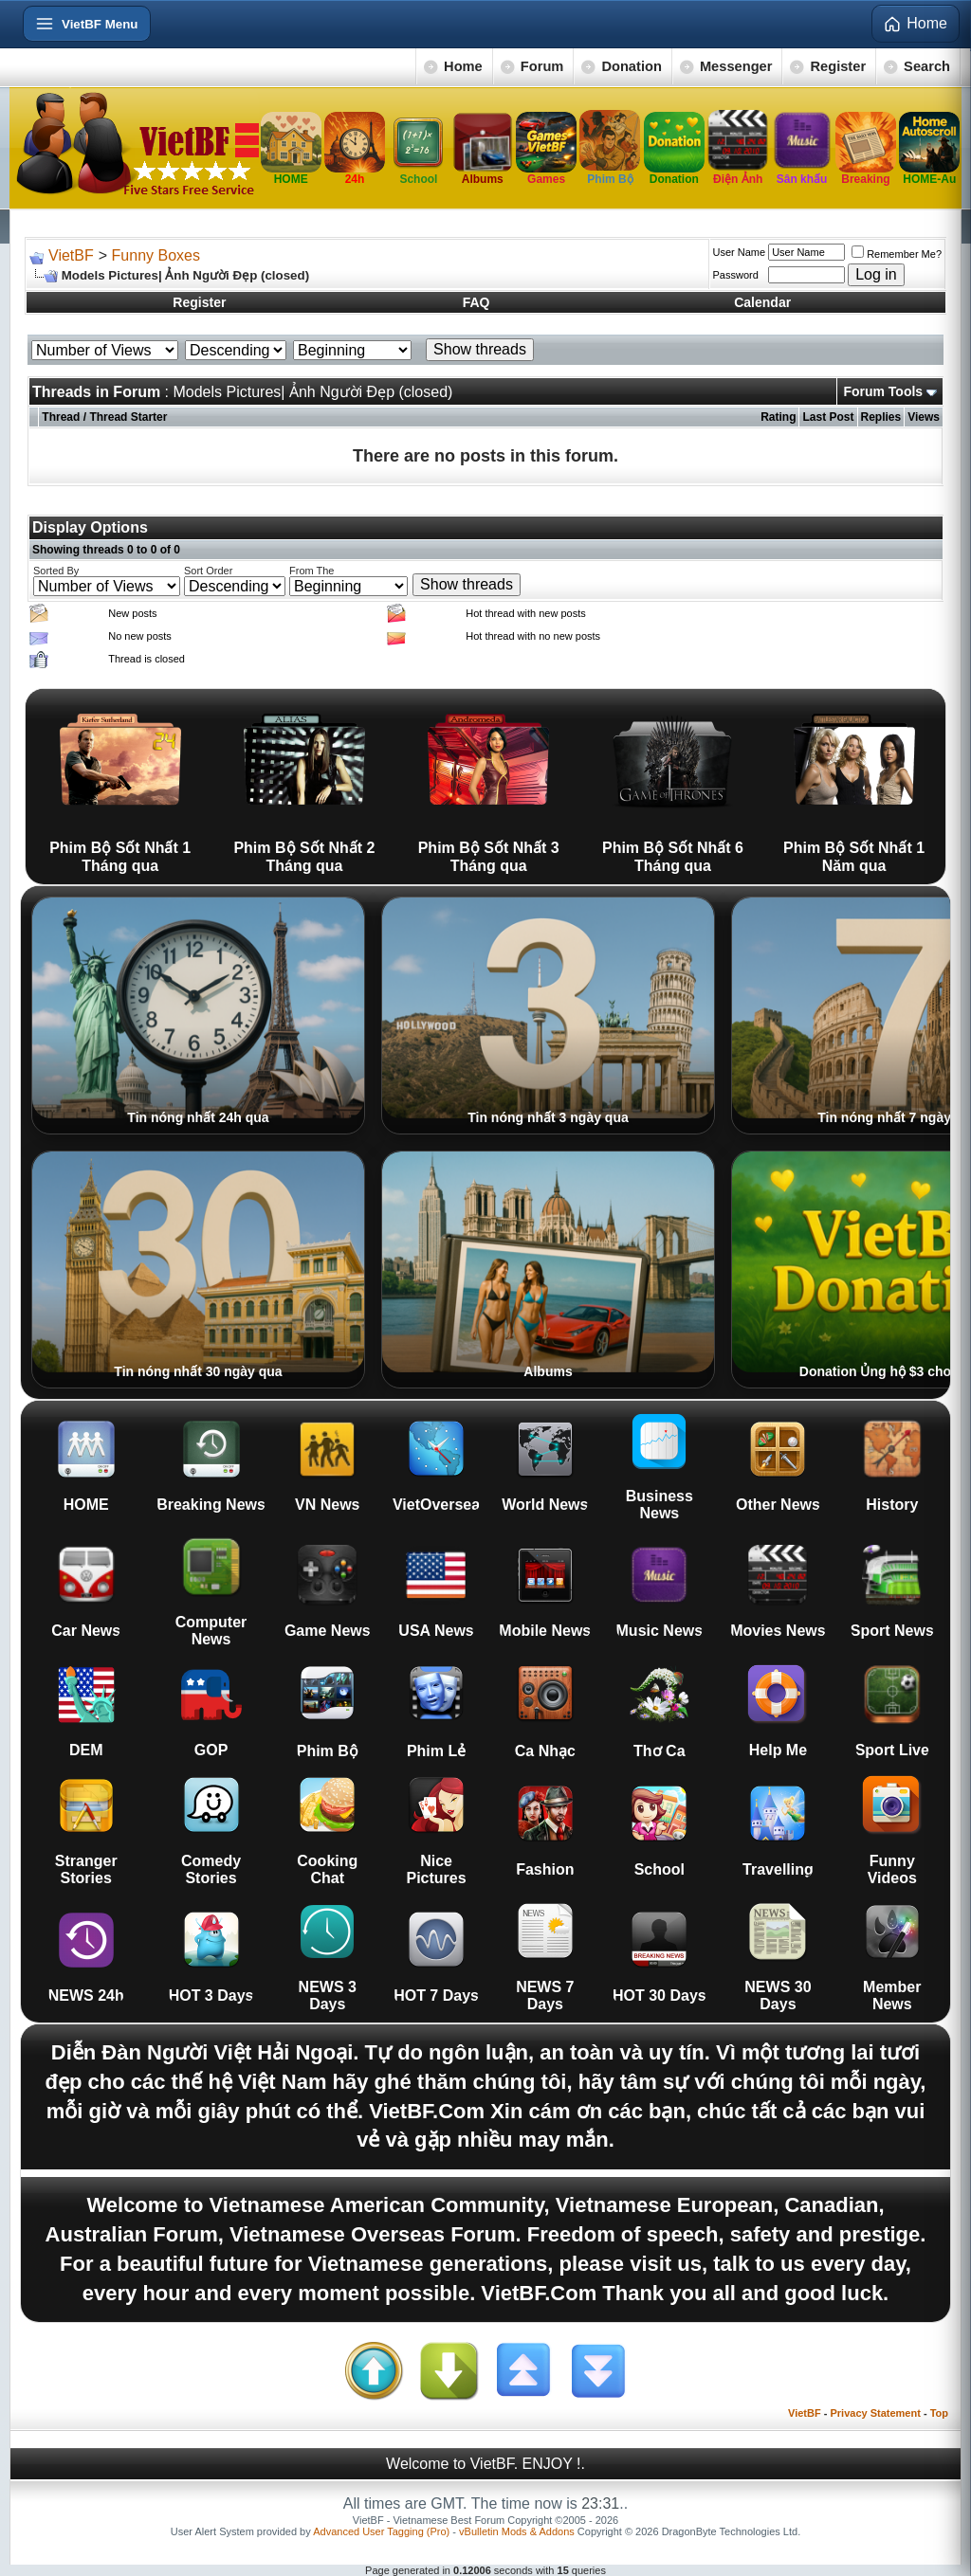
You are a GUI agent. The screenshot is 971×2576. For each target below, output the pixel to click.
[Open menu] (87, 24)
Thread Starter (128, 417)
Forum (542, 66)
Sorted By (56, 570)
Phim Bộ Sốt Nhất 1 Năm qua (854, 786)
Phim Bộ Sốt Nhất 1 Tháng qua (120, 786)
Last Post (827, 417)
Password (736, 275)
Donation (631, 66)
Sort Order (208, 570)
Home (463, 66)
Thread (61, 417)
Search (927, 66)
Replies (881, 417)
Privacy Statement (875, 2413)
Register (838, 66)
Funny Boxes (156, 255)
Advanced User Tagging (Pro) (381, 2531)
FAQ (476, 302)
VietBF (71, 255)
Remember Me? (897, 254)
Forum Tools (883, 391)
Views (923, 417)
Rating (778, 417)
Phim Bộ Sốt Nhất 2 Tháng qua (304, 786)
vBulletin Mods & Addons (517, 2531)
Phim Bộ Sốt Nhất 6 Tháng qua (672, 786)
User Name (739, 252)
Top (939, 2413)
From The (311, 570)
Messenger (736, 66)
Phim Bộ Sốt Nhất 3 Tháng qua (488, 786)
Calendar (762, 302)
